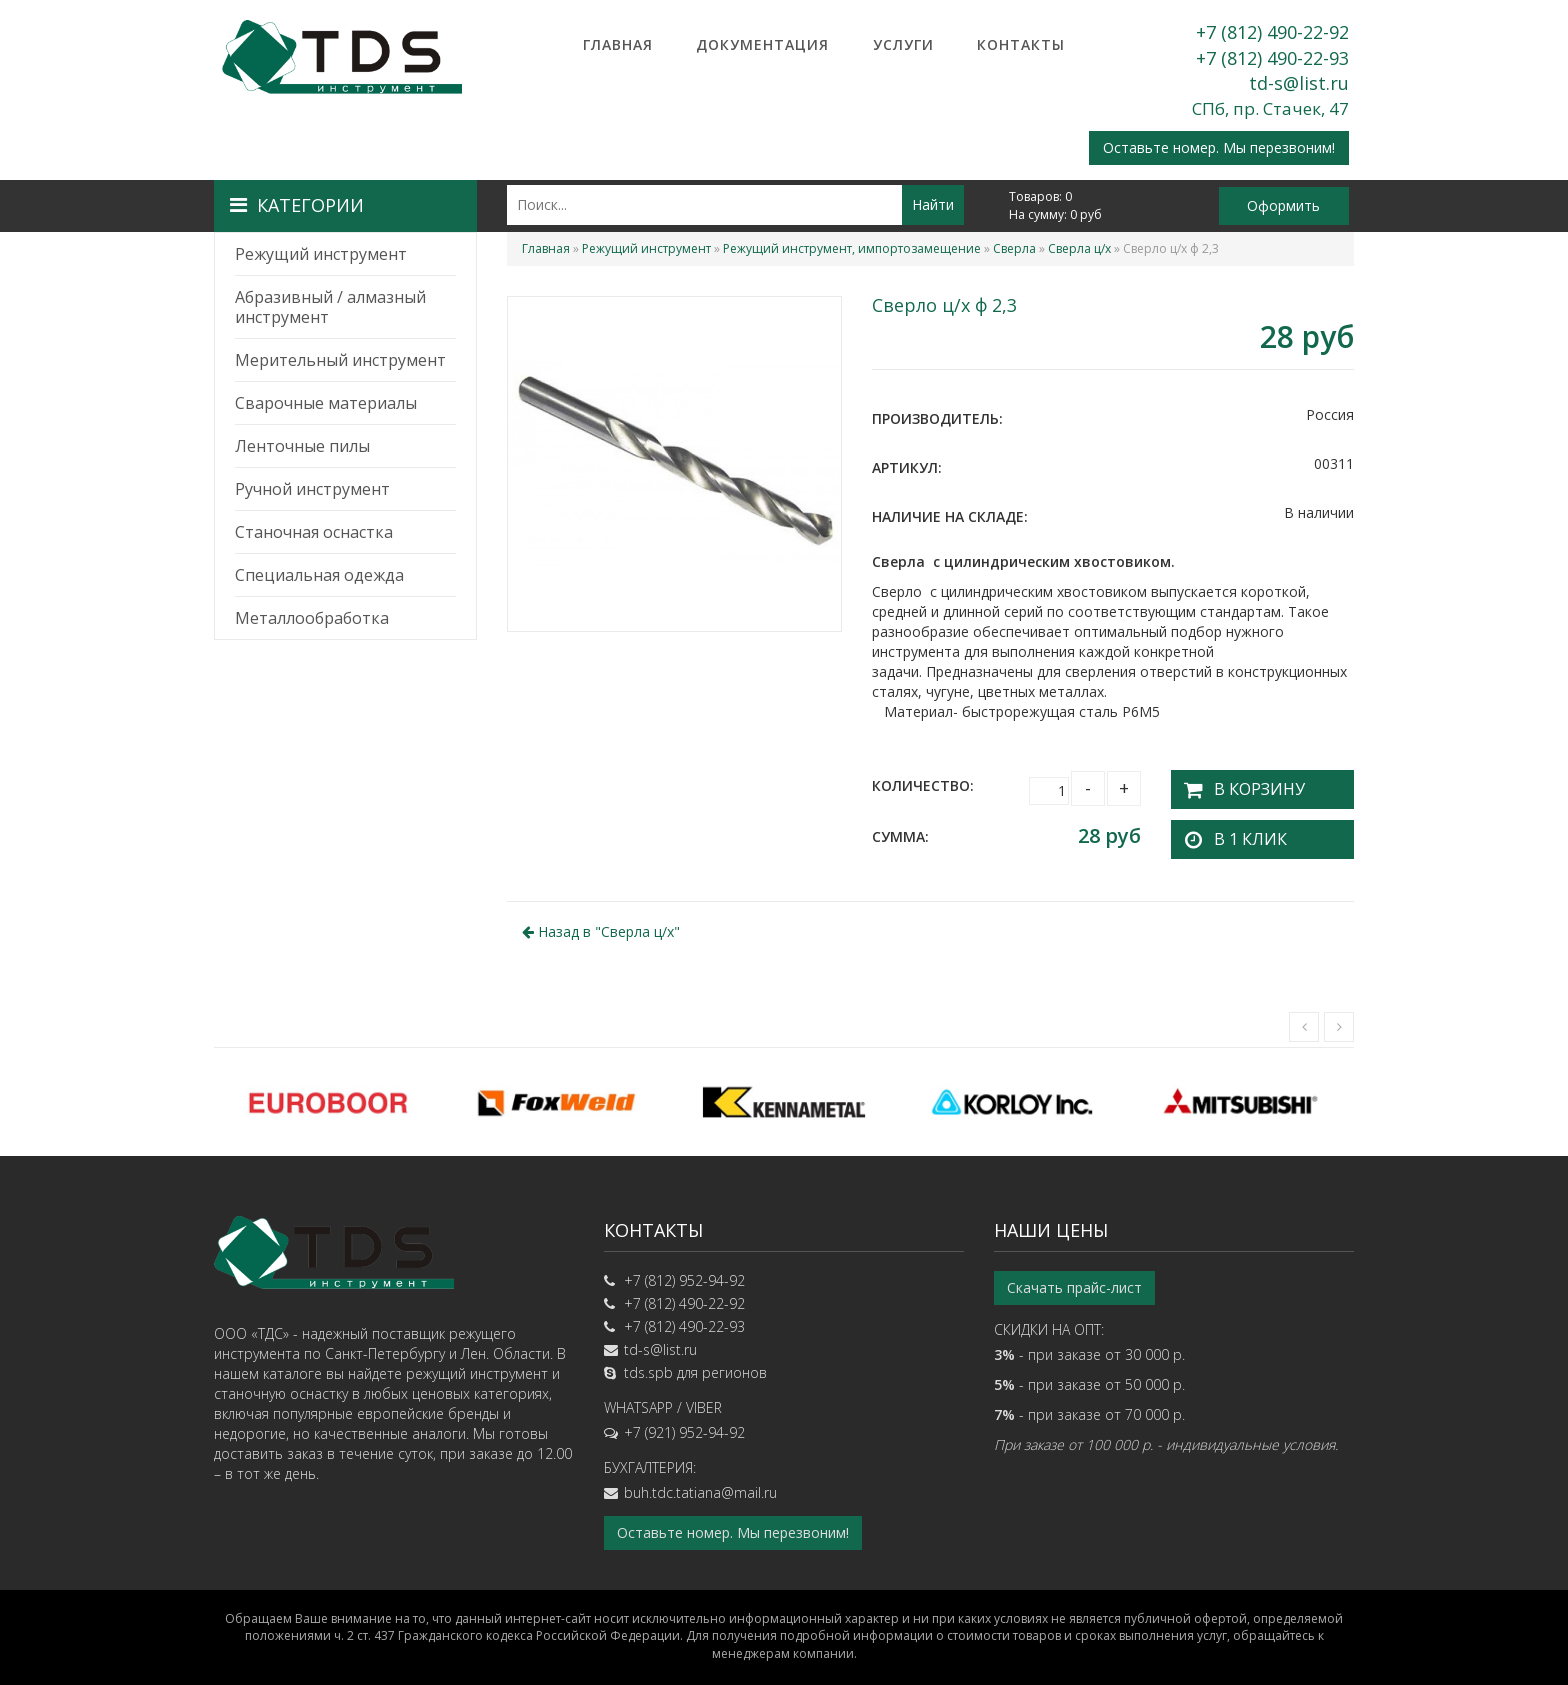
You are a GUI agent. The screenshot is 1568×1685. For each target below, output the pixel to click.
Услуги (903, 44)
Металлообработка (312, 618)
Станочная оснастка (314, 532)
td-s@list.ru (1299, 83)
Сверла (1014, 248)
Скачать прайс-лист (1074, 1281)
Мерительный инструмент (340, 360)
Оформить (1283, 205)
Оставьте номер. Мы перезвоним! (1219, 147)
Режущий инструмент (321, 254)
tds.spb (648, 1366)
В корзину (1248, 785)
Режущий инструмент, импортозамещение (852, 248)
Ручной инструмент (312, 489)
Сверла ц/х (1079, 248)
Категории (297, 205)
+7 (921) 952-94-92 (684, 1426)
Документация (762, 44)
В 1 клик (1240, 832)
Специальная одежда (319, 575)
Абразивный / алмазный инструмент (330, 307)
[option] (328, 1095)
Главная (618, 44)
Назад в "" (601, 924)
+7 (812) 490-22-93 (1272, 58)
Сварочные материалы (326, 403)
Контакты (1021, 44)
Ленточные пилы (302, 446)
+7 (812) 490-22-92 (1272, 32)
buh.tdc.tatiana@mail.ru (700, 1486)
